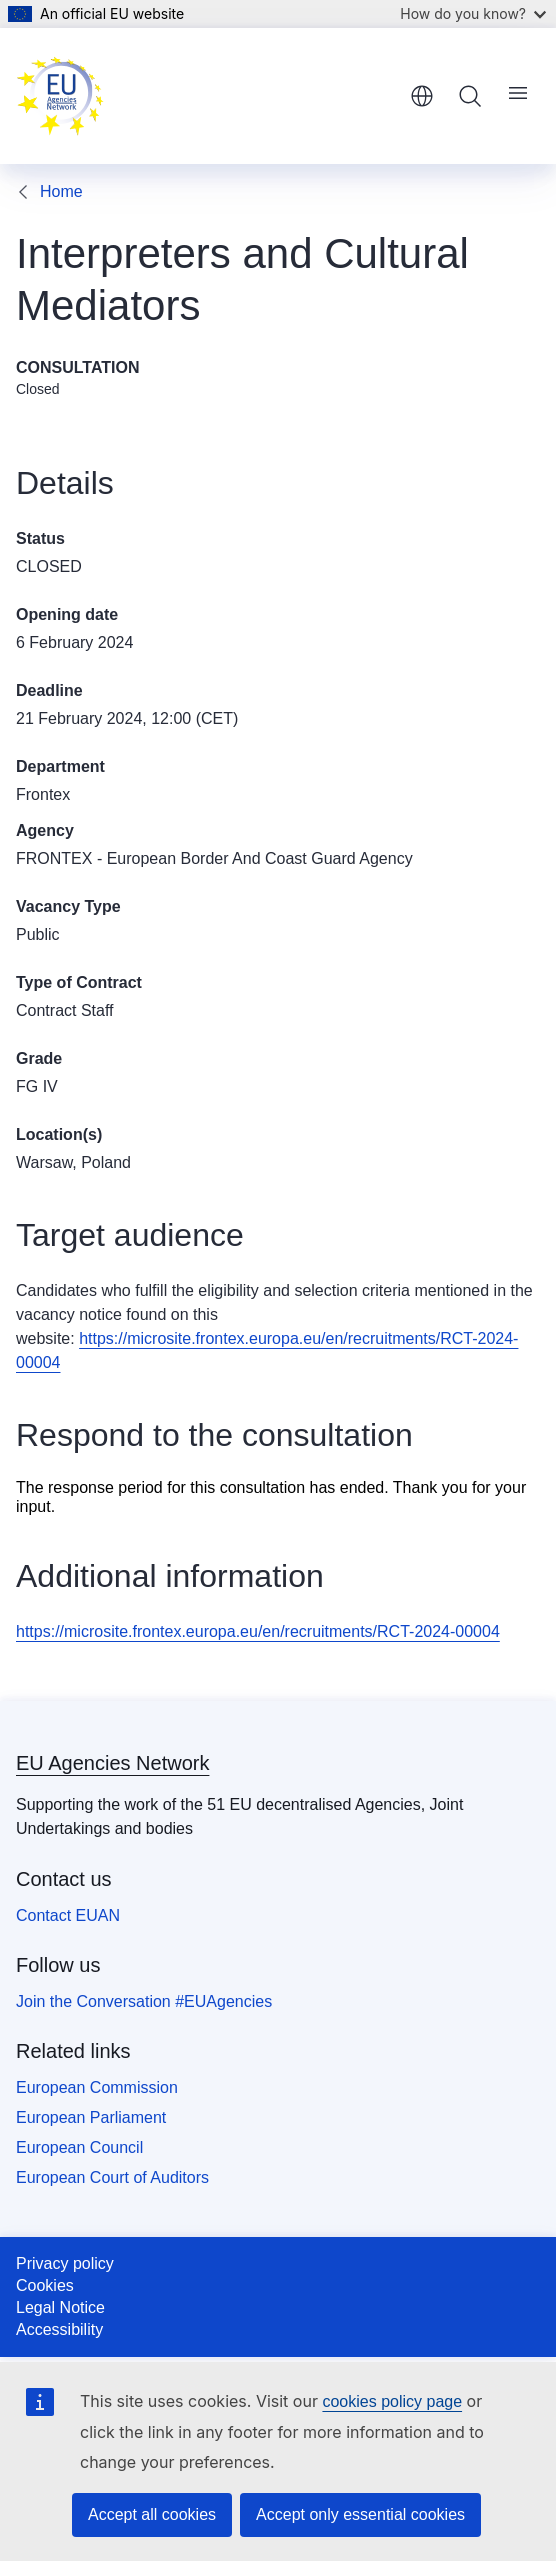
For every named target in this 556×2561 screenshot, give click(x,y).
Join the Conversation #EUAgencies (144, 2001)
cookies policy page (392, 2401)
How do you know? (473, 13)
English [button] (422, 96)
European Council (79, 2147)
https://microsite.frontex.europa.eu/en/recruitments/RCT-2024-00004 (258, 1631)
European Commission (97, 2087)
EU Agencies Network (112, 1763)
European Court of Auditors (112, 2177)
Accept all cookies (152, 2514)
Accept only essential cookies (360, 2514)
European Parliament (91, 2117)
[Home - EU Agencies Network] (60, 96)
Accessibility (59, 2329)
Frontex (43, 794)
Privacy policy (65, 2263)
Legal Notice (60, 2307)
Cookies (45, 2285)
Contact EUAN (68, 1915)
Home (61, 191)
